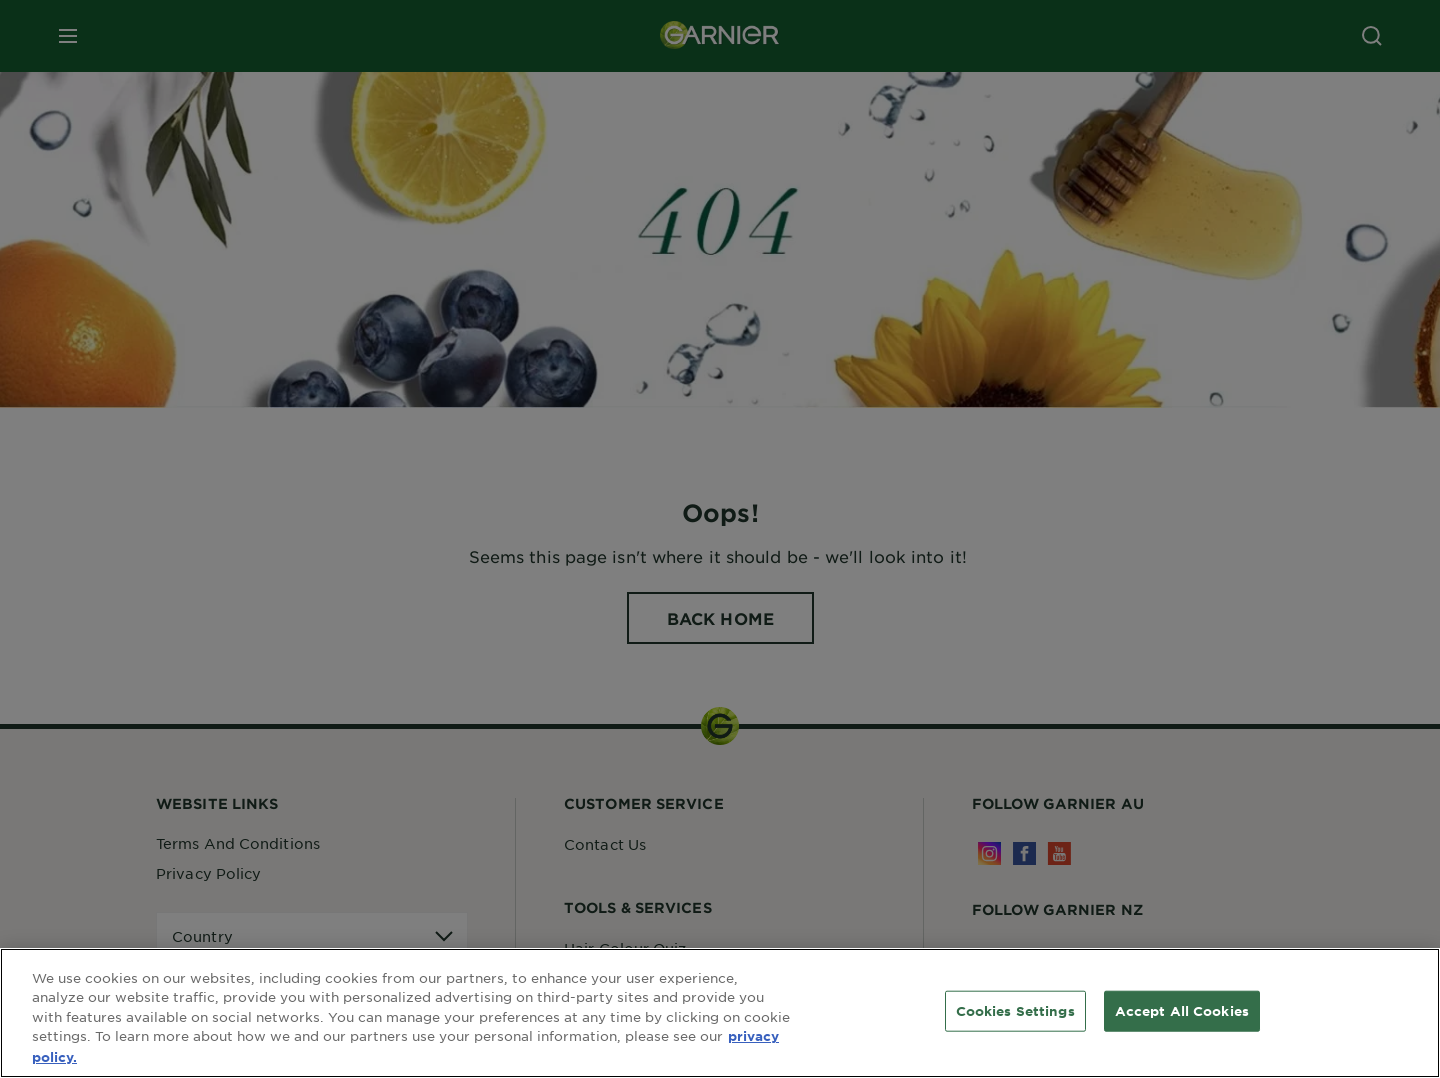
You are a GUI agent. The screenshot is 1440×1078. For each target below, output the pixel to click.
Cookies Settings (1015, 1018)
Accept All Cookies (1182, 1018)
